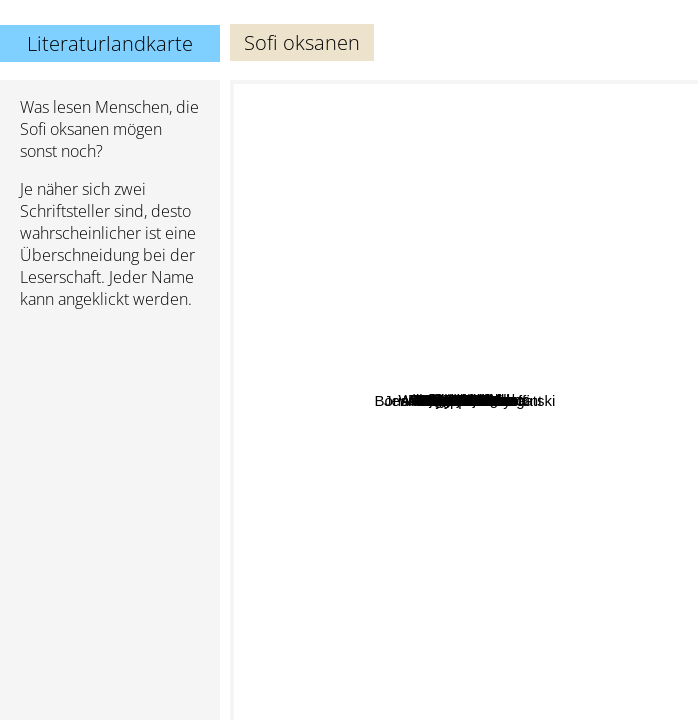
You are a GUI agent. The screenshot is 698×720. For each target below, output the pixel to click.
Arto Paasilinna (314, 356)
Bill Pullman (421, 364)
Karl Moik (493, 461)
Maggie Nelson (306, 243)
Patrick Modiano (556, 284)
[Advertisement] (110, 431)
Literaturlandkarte (110, 43)
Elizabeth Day (584, 534)
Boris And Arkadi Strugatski (583, 416)
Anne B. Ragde (492, 285)
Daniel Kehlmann (607, 306)
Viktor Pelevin (530, 142)
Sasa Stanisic (472, 532)
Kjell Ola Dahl (529, 400)
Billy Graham (407, 417)
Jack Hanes (470, 477)
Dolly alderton (509, 580)
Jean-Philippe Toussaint (346, 503)
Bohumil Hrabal (462, 183)
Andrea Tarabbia (427, 306)
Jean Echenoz (392, 574)
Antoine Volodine (401, 383)
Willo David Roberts (494, 370)
